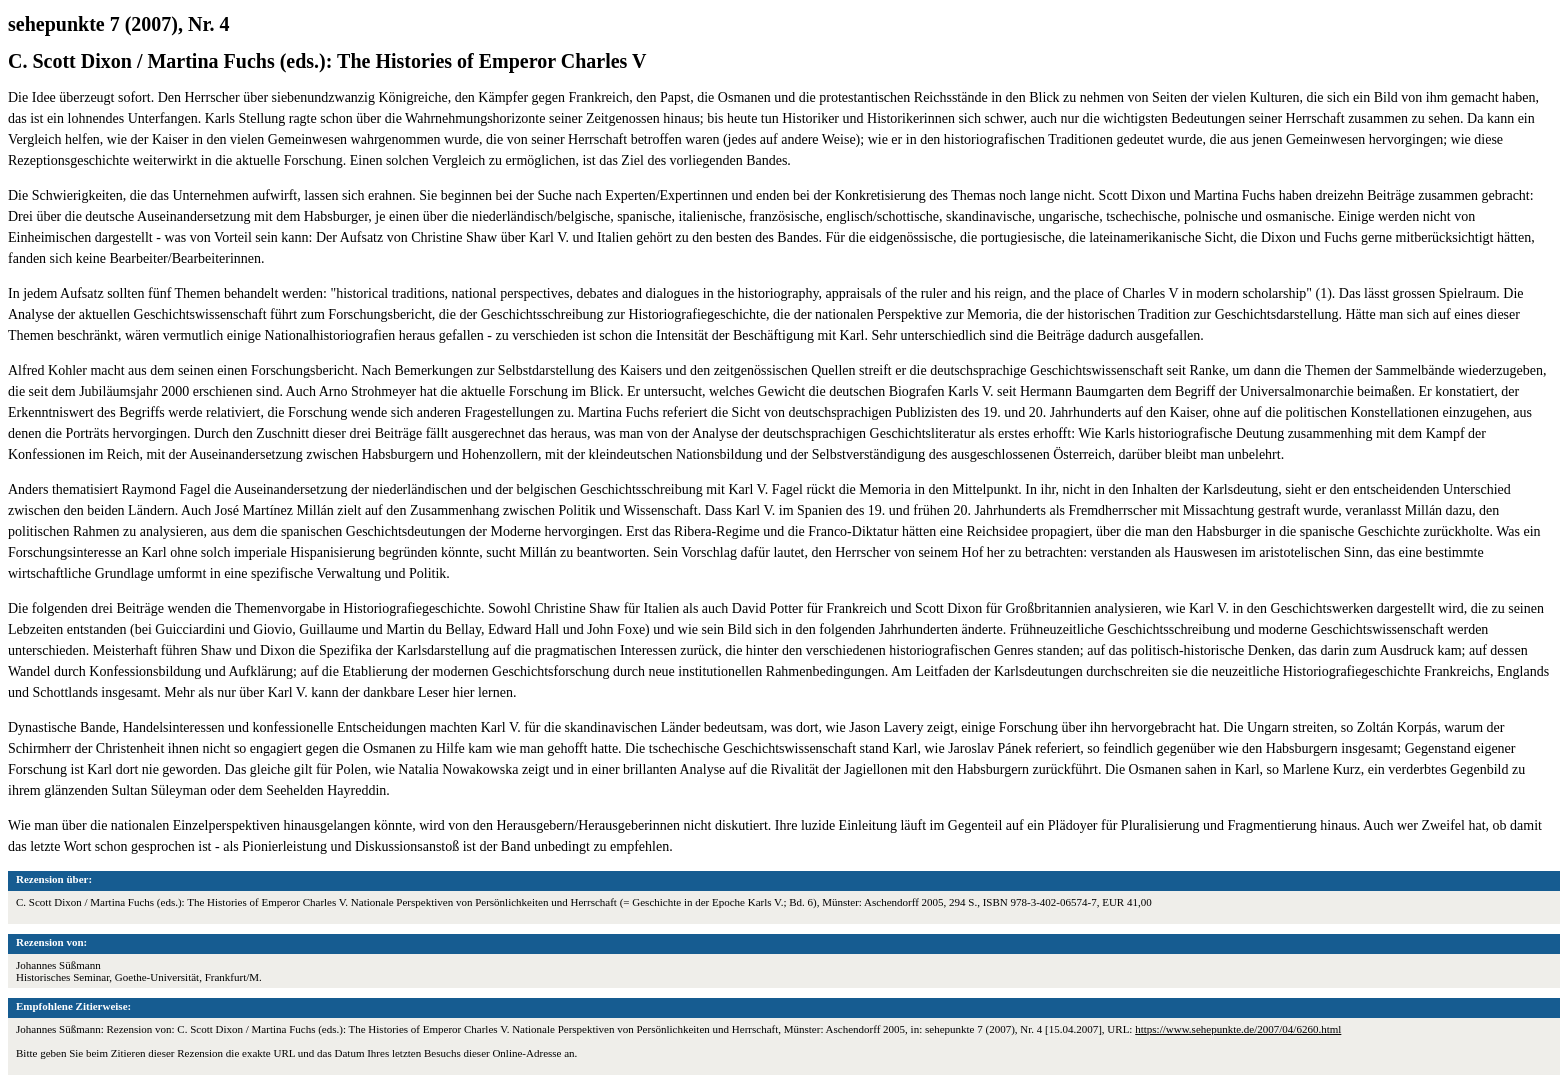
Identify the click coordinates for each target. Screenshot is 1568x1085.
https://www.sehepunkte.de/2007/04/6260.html (1238, 1029)
